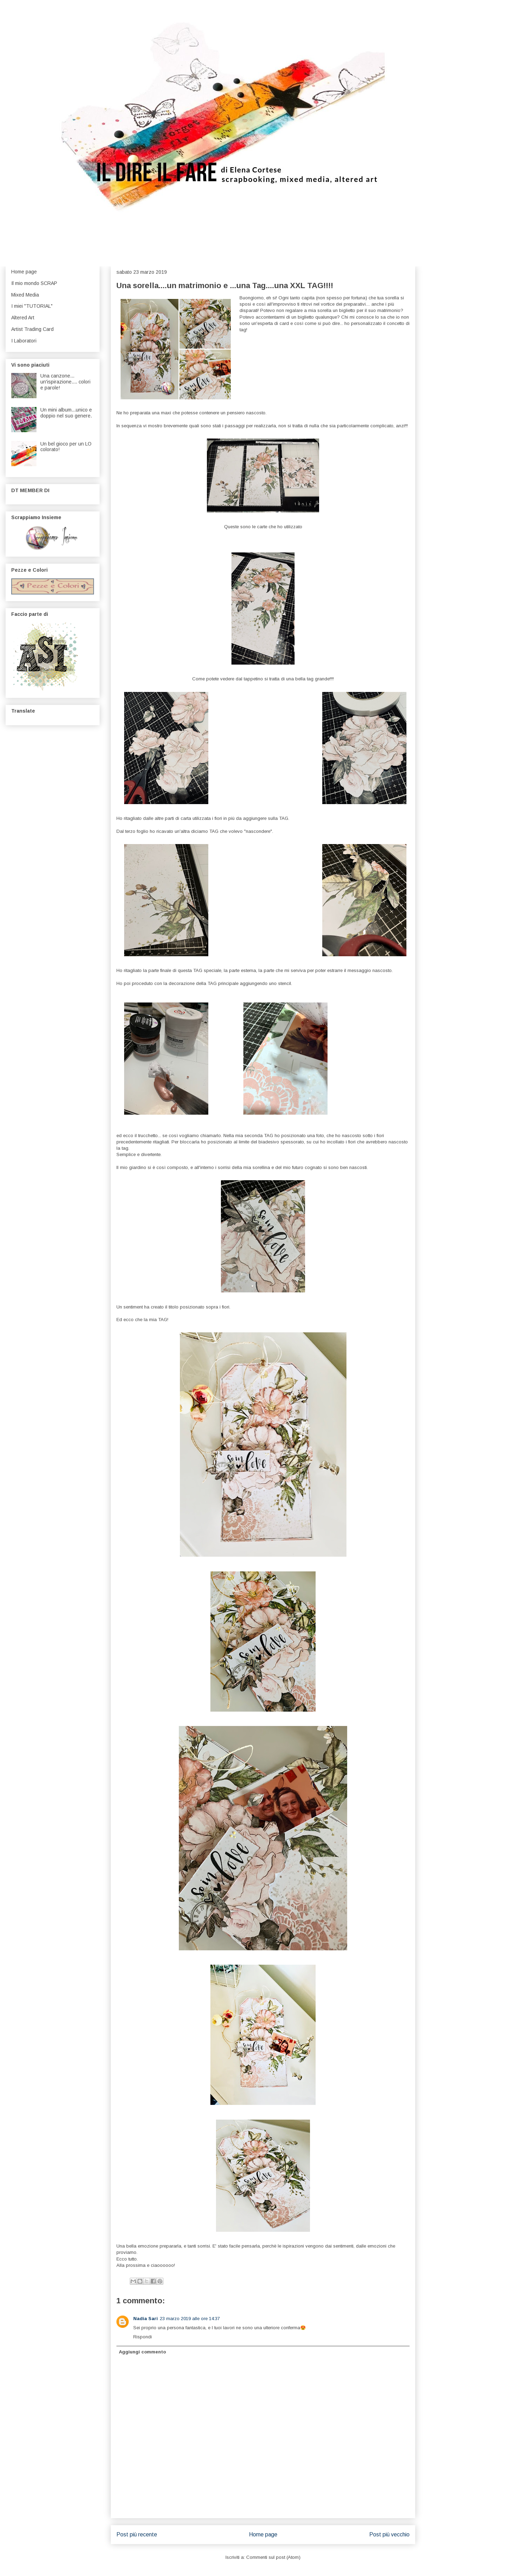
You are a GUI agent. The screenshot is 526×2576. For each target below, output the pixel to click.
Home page (263, 2534)
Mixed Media (25, 295)
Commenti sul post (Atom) (273, 2557)
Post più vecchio (389, 2534)
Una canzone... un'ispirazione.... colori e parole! (65, 381)
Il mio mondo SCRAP (34, 283)
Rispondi (142, 2336)
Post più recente (136, 2534)
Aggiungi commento (142, 2351)
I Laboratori (23, 341)
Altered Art (22, 317)
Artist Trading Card (32, 329)
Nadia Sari (145, 2318)
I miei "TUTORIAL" (32, 306)
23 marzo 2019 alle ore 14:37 (190, 2318)
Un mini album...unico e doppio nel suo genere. (66, 413)
